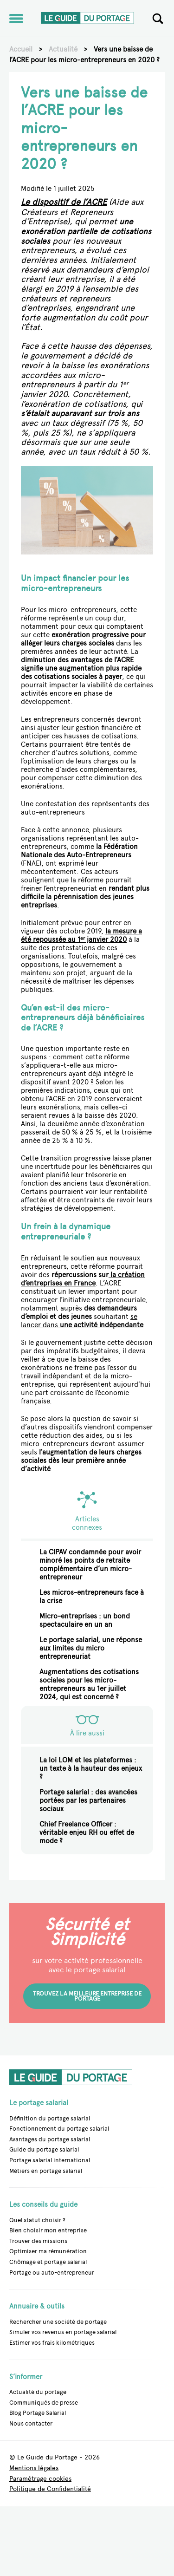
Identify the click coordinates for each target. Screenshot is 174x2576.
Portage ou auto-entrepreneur (51, 2272)
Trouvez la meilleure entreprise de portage (87, 1996)
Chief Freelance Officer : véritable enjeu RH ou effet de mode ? (86, 1832)
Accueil (20, 49)
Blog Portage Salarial (37, 2412)
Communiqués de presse (43, 2402)
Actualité (63, 49)
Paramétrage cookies (40, 2479)
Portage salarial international (49, 2160)
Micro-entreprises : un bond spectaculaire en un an (84, 1620)
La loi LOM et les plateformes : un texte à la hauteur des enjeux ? (90, 1768)
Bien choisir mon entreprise (48, 2230)
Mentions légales (33, 2468)
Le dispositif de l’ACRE (64, 202)
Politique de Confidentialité (50, 2489)
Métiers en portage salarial (45, 2170)
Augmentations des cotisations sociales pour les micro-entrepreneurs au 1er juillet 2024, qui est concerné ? (89, 1684)
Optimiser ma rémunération (48, 2251)
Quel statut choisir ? (37, 2220)
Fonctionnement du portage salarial (59, 2128)
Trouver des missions (38, 2240)
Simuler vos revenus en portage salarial (62, 2331)
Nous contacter (30, 2423)
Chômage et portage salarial (48, 2261)
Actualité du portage (37, 2391)
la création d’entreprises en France (83, 1279)
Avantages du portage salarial (49, 2139)
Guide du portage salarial (44, 2149)
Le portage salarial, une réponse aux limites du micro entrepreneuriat (90, 1648)
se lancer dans (82, 1320)
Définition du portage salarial (49, 2118)
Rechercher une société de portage (58, 2321)
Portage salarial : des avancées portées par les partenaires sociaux (88, 1800)
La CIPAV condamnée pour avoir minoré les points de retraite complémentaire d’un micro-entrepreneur (90, 1564)
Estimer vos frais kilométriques (52, 2342)
